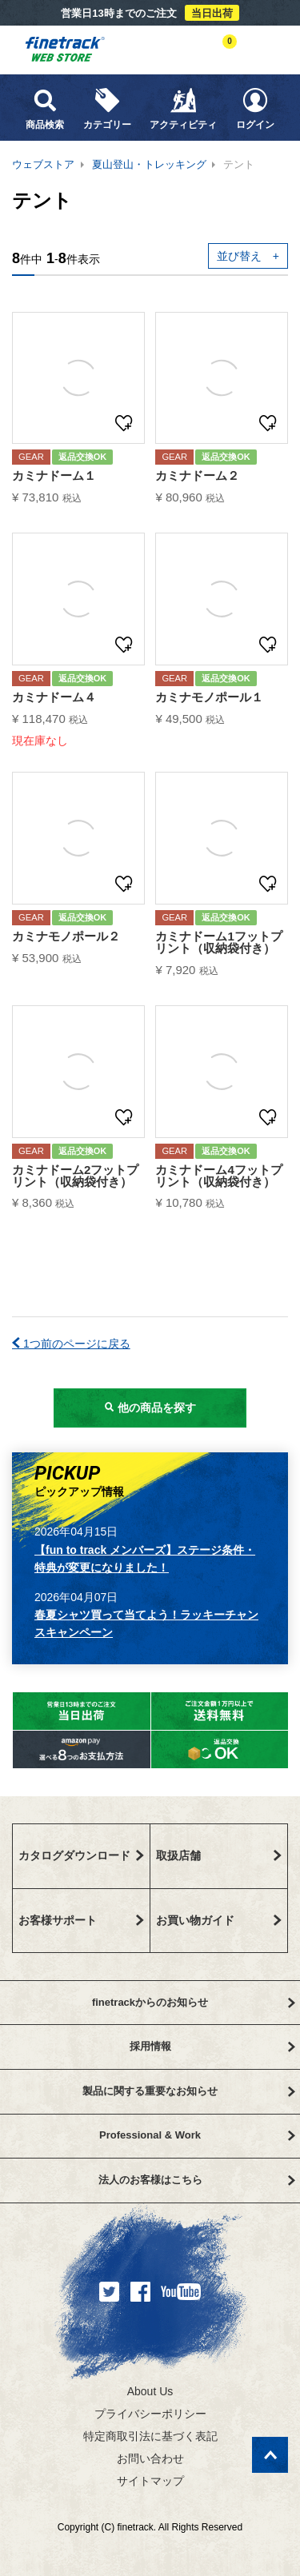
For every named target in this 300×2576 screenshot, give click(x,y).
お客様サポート (81, 1920)
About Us (150, 2391)
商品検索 (45, 108)
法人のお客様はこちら (196, 2180)
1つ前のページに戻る (71, 1343)
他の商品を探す (150, 1407)
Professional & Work (196, 2135)
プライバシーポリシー (150, 2413)
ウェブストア (43, 164)
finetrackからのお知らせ (193, 2002)
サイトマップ (150, 2480)
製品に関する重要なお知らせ (188, 2091)
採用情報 (212, 2046)
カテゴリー (107, 108)
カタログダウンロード (81, 1855)
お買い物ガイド (219, 1920)
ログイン (255, 108)
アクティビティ (184, 108)
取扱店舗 (219, 1855)
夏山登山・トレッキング (149, 164)
